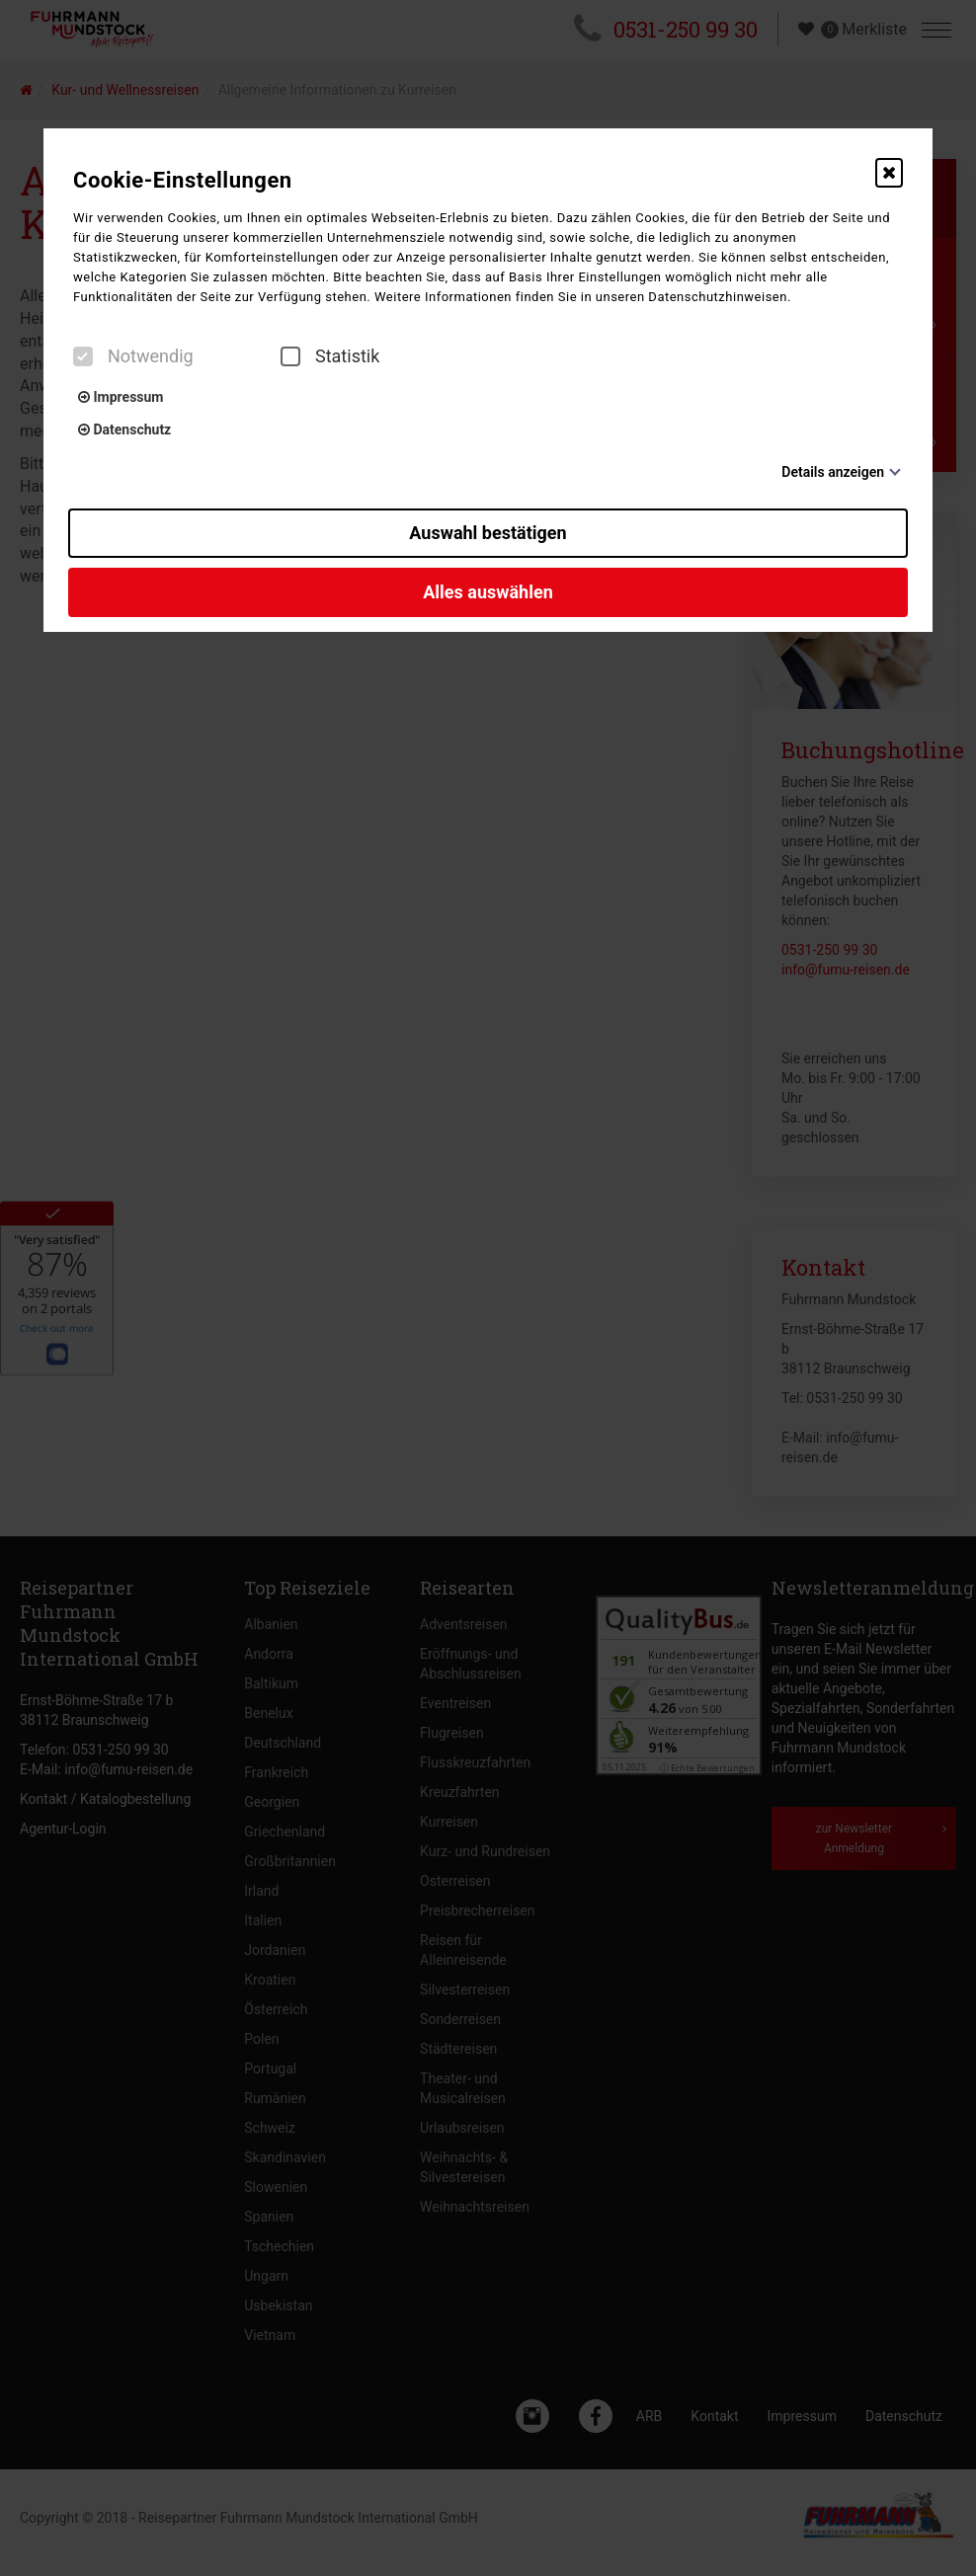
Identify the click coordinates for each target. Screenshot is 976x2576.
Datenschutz (124, 429)
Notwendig (133, 356)
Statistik (330, 356)
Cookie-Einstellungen (182, 180)
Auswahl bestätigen (487, 532)
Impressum (120, 397)
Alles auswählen (488, 592)
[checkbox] (83, 356)
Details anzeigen (832, 472)
